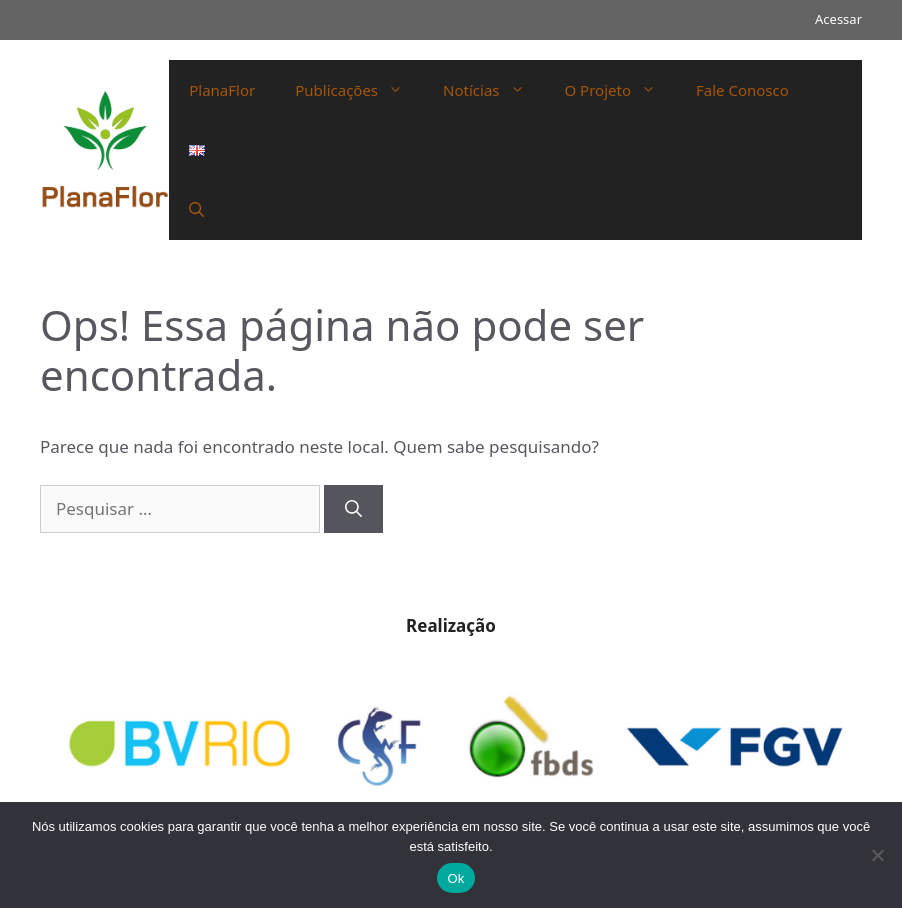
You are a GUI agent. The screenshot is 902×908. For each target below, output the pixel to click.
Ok (455, 878)
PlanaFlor (222, 90)
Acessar (838, 19)
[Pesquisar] (353, 509)
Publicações (359, 90)
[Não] (877, 855)
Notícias (493, 90)
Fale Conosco (742, 90)
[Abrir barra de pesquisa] (196, 210)
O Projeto (620, 90)
